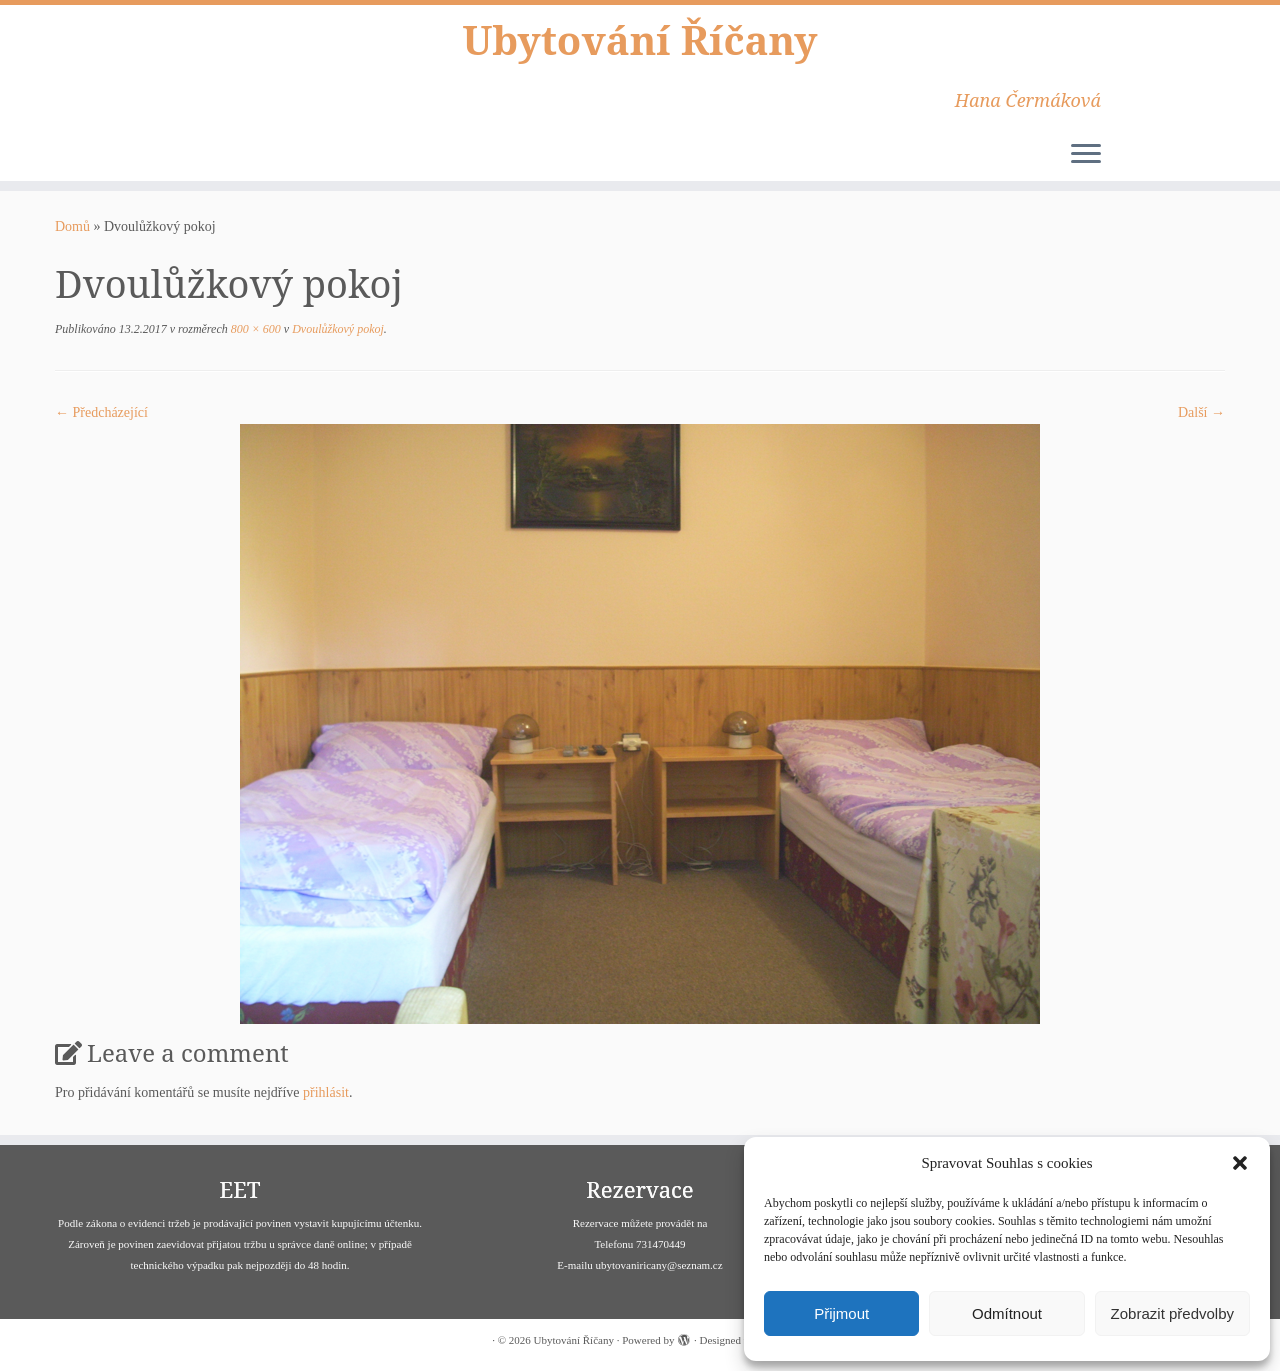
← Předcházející (101, 412)
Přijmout (841, 1313)
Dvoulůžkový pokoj (336, 329)
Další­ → (1201, 412)
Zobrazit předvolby (1172, 1313)
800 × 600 (254, 329)
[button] (1240, 1163)
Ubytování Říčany (639, 40)
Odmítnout (1007, 1313)
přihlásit (326, 1092)
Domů (72, 226)
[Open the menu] (1086, 155)
